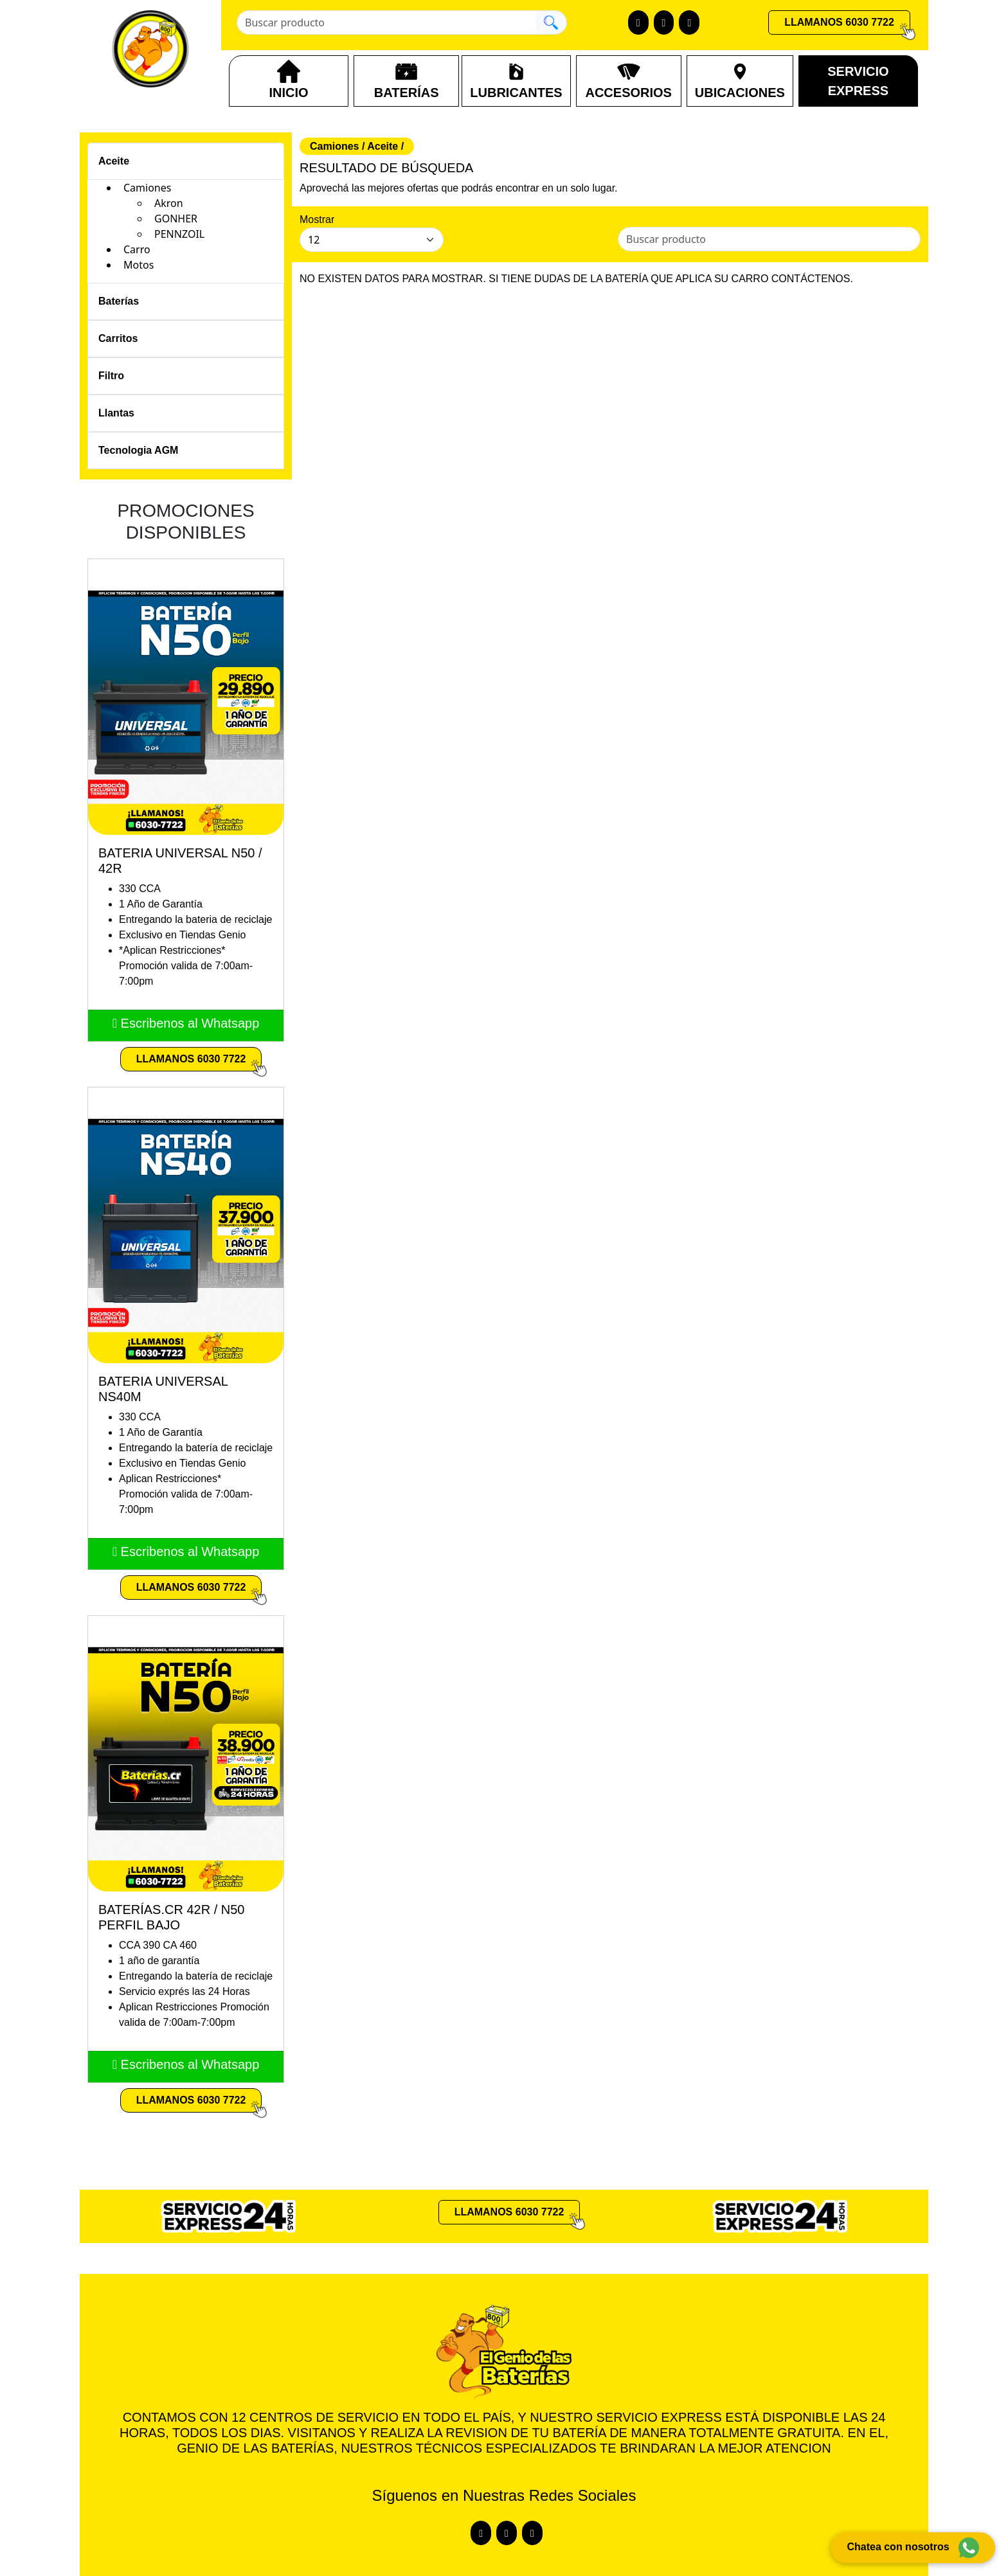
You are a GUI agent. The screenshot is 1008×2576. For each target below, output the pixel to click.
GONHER (175, 218)
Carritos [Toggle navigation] (118, 338)
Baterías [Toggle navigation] (118, 301)
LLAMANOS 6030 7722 (839, 22)
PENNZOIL (179, 234)
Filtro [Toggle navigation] (111, 375)
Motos (138, 265)
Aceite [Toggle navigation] (113, 161)
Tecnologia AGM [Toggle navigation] (138, 450)
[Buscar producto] (386, 22)
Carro (136, 249)
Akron (168, 203)
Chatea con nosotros (913, 2547)
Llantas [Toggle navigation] (116, 412)
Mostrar (317, 219)
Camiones (147, 188)
